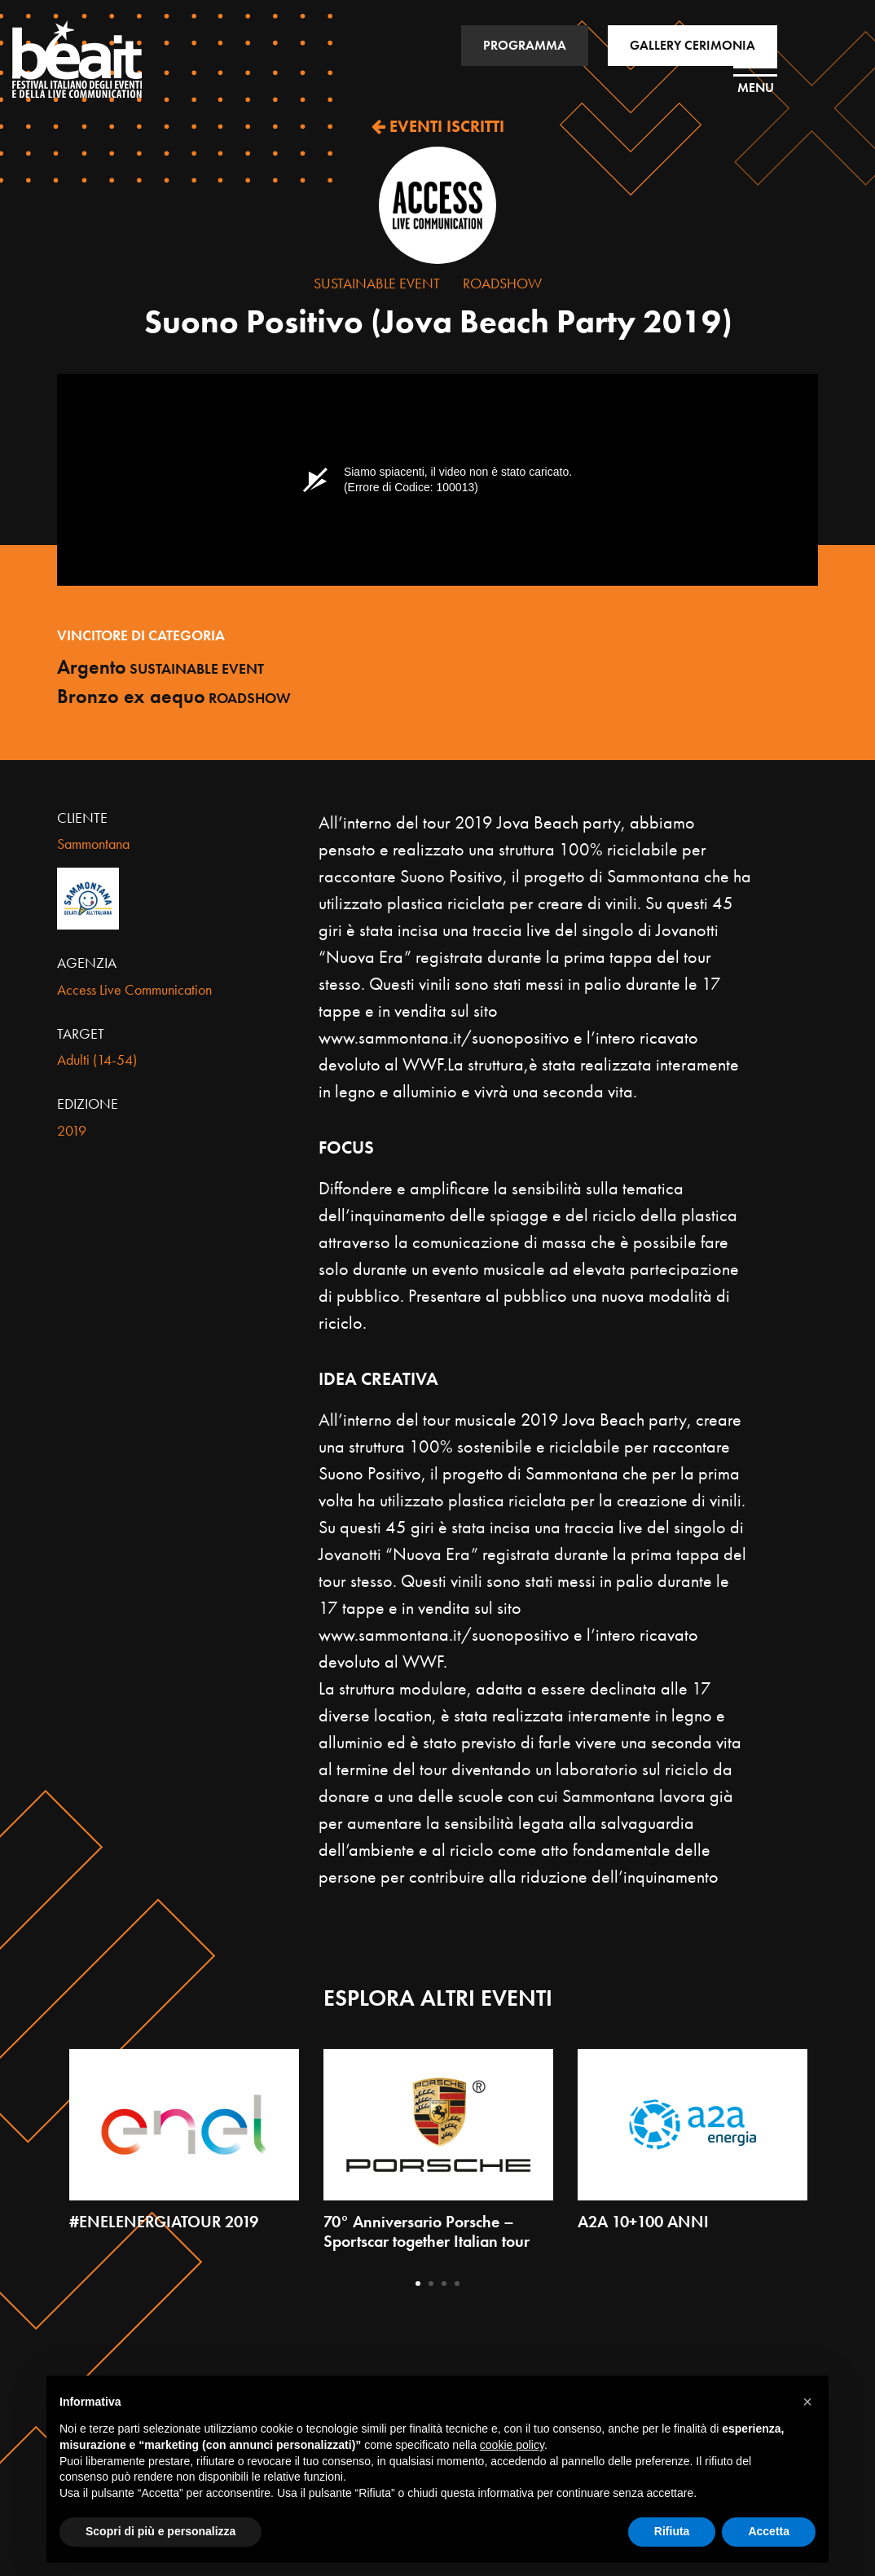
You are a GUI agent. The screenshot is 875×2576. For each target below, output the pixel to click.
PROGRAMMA (524, 45)
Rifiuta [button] (672, 2531)
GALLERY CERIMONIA (692, 45)
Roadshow (502, 283)
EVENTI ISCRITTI (438, 126)
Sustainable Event (377, 283)
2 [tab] (431, 2283)
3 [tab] (444, 2283)
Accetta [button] (768, 2531)
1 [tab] (418, 2283)
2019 (71, 1130)
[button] (807, 2402)
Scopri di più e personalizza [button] (160, 2531)
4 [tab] (457, 2283)
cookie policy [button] (512, 2444)
